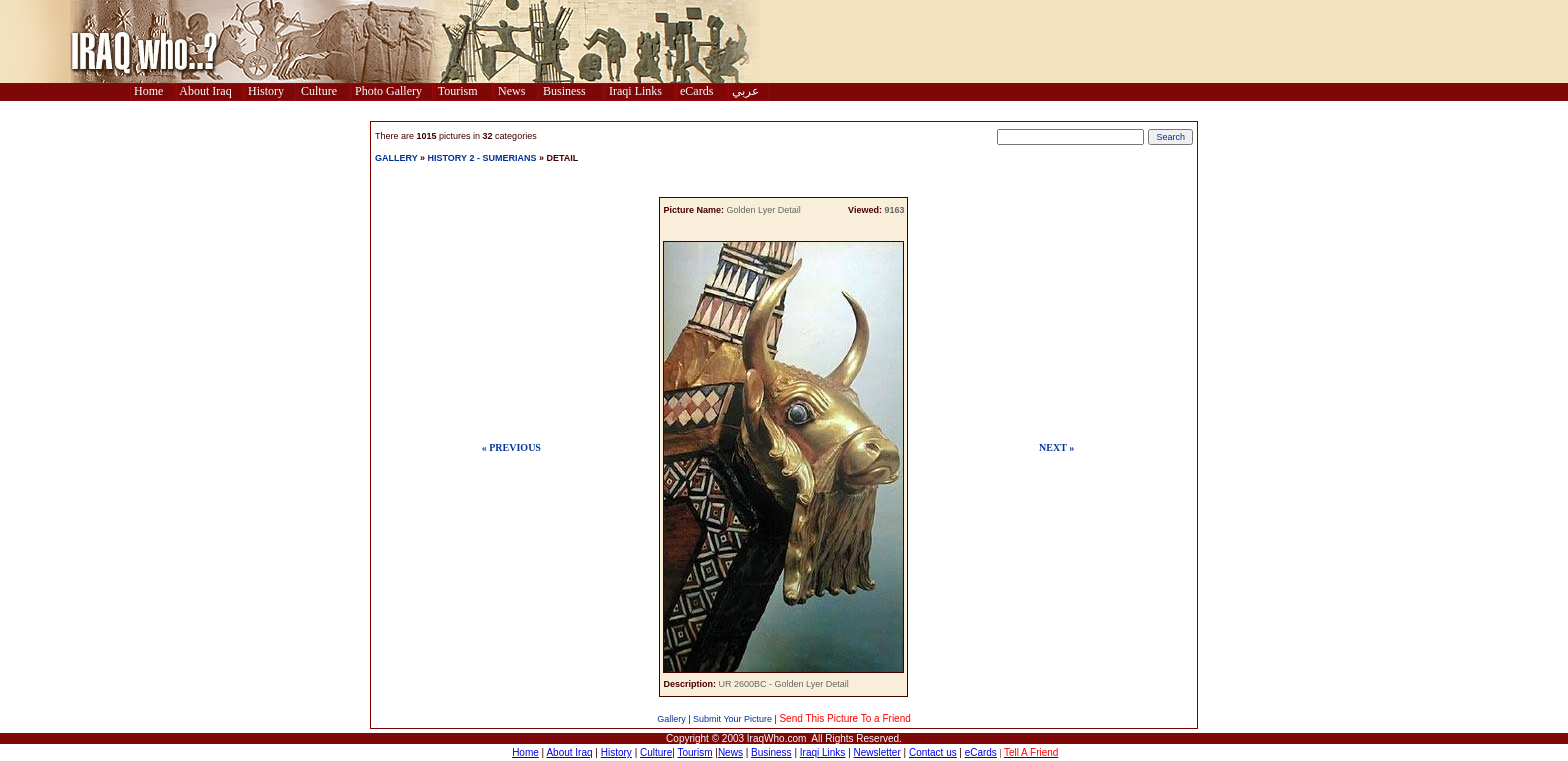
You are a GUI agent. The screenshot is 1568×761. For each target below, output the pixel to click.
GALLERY (396, 158)
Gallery (671, 719)
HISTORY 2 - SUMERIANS (482, 158)
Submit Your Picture (732, 719)
